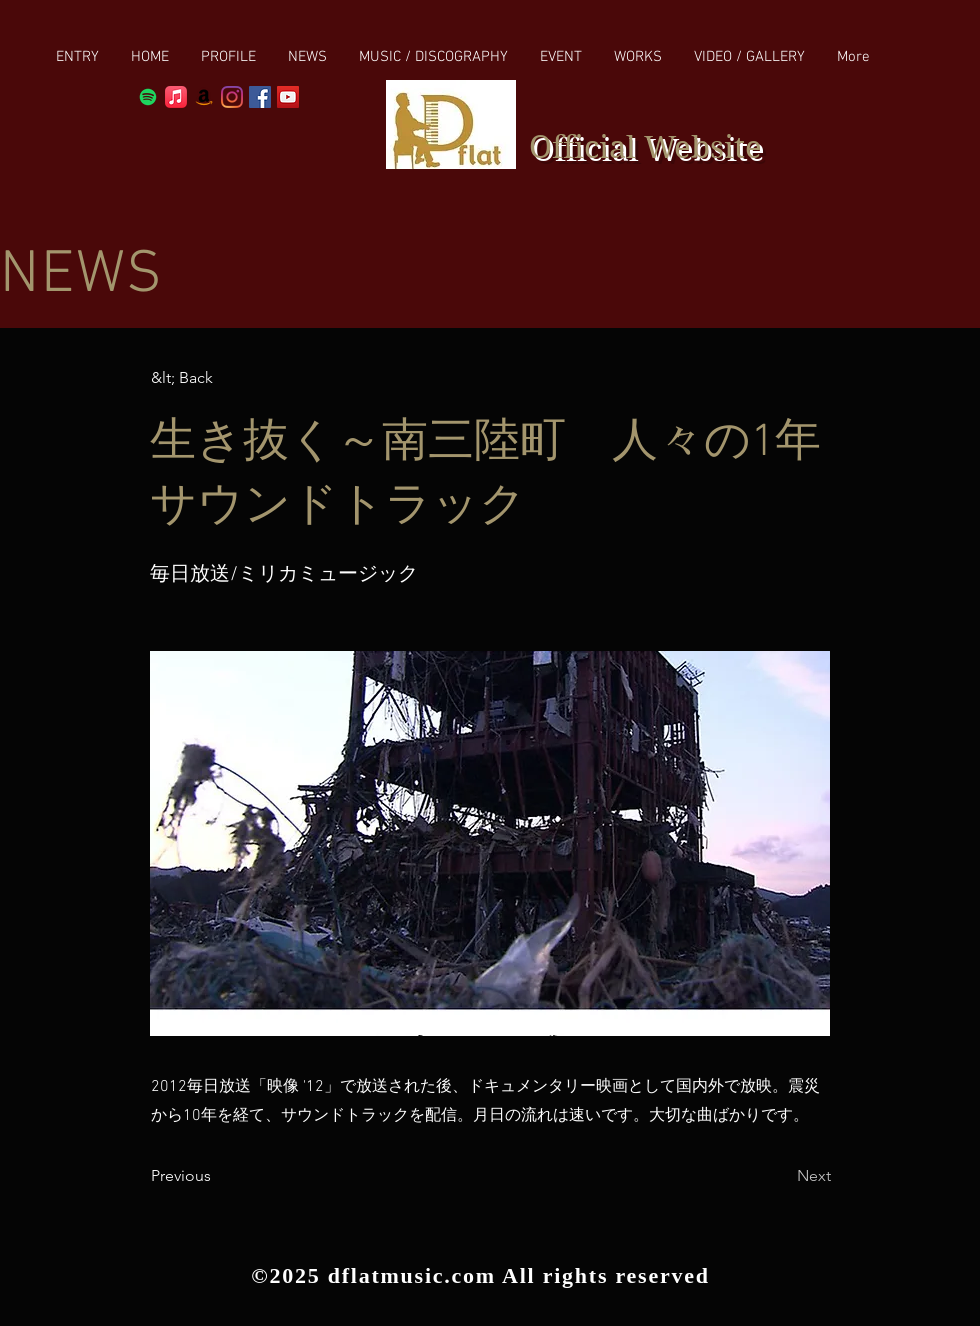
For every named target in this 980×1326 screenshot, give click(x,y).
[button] (433, 57)
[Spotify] (148, 97)
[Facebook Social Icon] (260, 97)
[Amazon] (204, 97)
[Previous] (217, 1176)
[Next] (781, 1176)
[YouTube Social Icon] (288, 97)
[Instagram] (232, 97)
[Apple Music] (176, 97)
